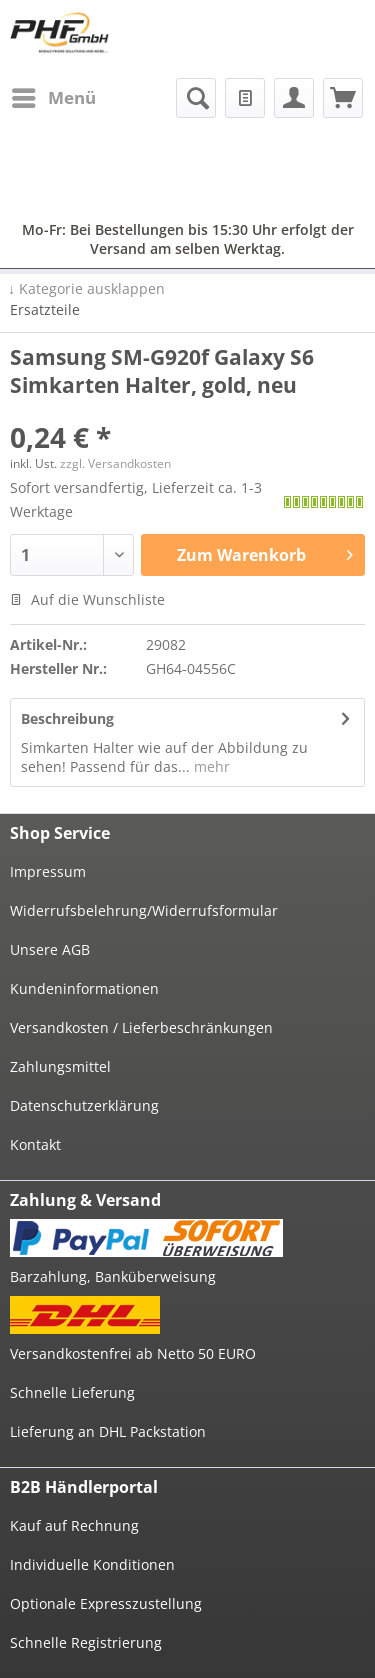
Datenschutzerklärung (84, 1105)
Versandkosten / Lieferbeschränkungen (141, 1027)
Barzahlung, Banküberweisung (113, 1276)
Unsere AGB (50, 949)
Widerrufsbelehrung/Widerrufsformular (144, 910)
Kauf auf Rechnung (74, 1525)
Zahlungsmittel (60, 1066)
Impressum (48, 871)
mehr (210, 766)
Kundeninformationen (84, 988)
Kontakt (35, 1144)
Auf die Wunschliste (87, 599)
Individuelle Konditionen (92, 1564)
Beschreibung (67, 718)
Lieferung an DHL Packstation (108, 1431)
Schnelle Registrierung (86, 1642)
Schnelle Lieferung (72, 1392)
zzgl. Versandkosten (115, 463)
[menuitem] (53, 98)
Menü (54, 95)
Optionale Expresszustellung (106, 1603)
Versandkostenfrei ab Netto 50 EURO (133, 1353)
